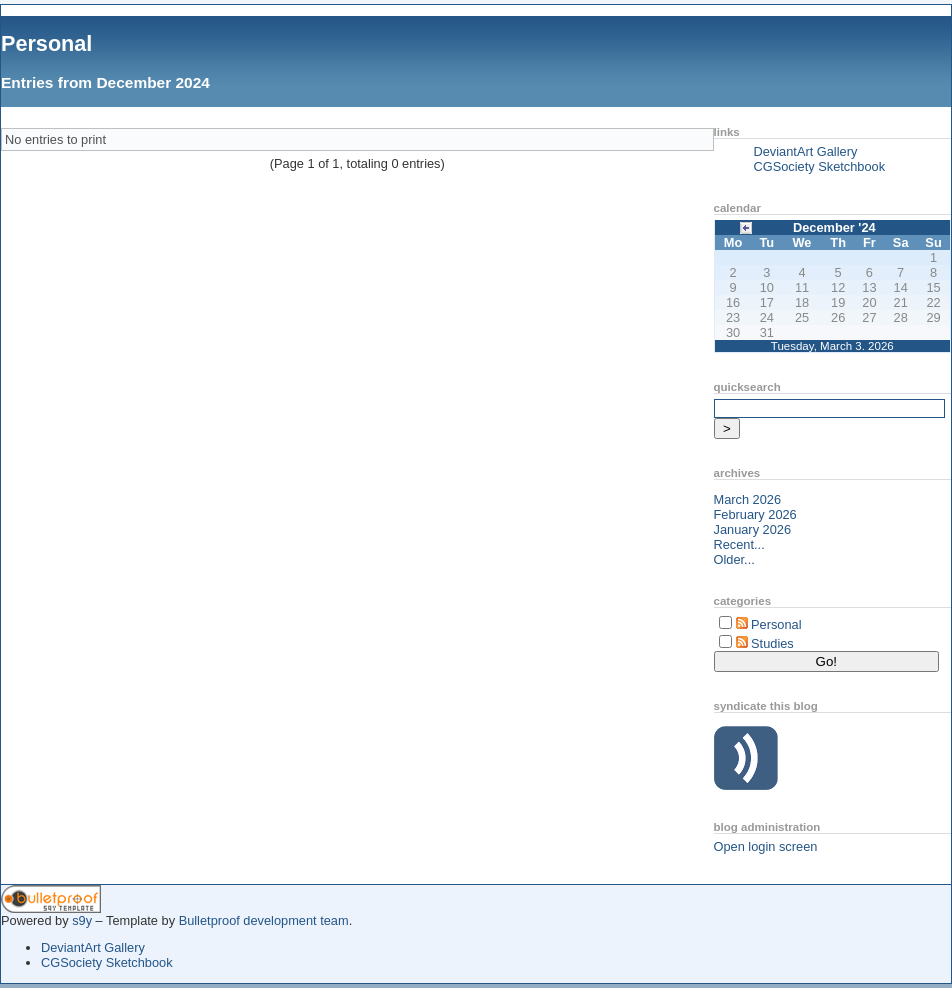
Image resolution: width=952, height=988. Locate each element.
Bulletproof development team (264, 920)
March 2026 (748, 499)
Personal (46, 43)
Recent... (739, 544)
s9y (82, 920)
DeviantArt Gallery (806, 151)
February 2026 (755, 514)
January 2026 (753, 529)
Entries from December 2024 (105, 82)
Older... (734, 559)
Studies (772, 643)
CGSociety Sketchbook (820, 166)
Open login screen (766, 846)
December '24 (834, 227)
